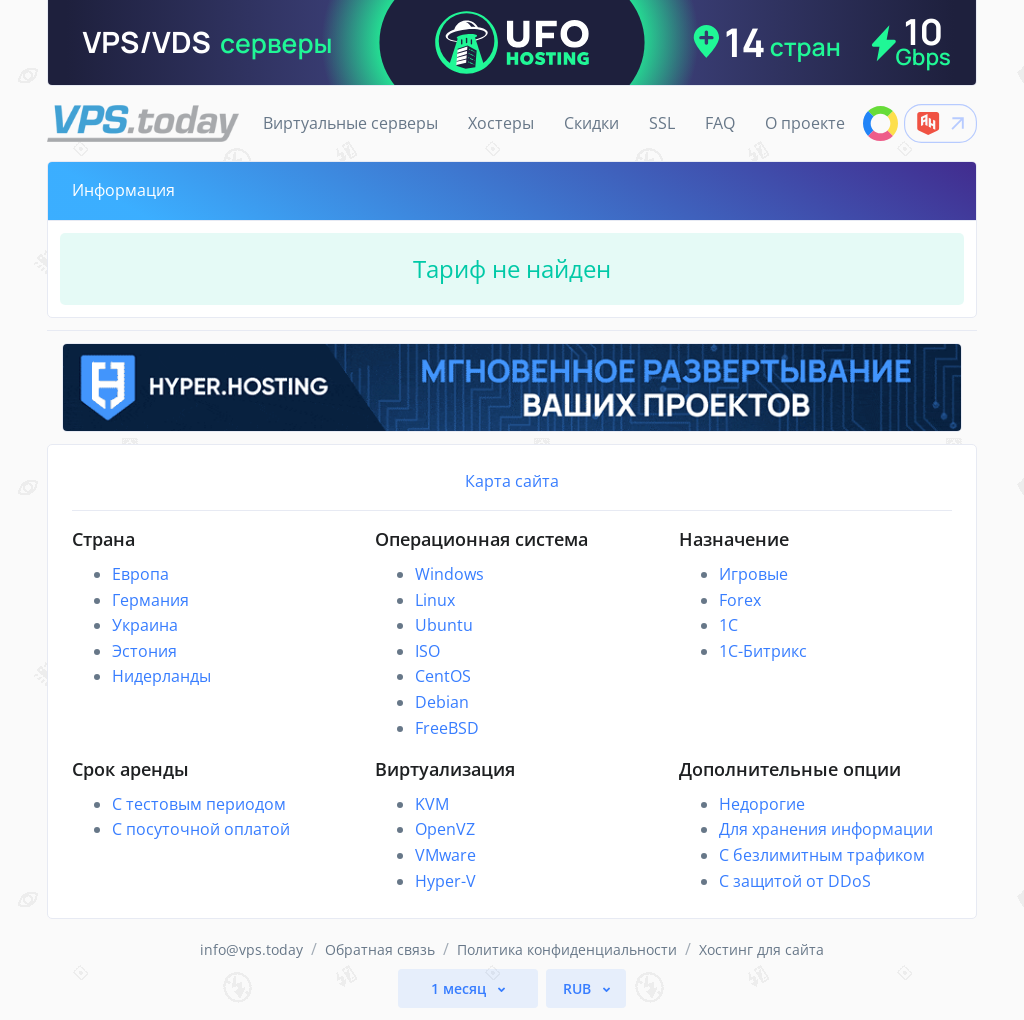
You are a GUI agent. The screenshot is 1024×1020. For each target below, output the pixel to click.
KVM (432, 804)
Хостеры (501, 123)
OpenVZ (445, 829)
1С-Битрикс (763, 651)
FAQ (720, 123)
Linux (435, 600)
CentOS (443, 676)
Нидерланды (161, 676)
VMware (445, 855)
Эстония (144, 651)
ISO (427, 651)
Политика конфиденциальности (567, 949)
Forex (740, 600)
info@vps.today (251, 949)
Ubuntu (444, 625)
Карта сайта (512, 481)
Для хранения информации (826, 829)
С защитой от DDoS (795, 881)
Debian (442, 702)
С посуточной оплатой (201, 829)
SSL (662, 123)
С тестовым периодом (199, 804)
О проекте (805, 123)
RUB (579, 988)
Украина (145, 625)
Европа (140, 574)
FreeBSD (447, 728)
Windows (449, 574)
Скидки (591, 123)
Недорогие (762, 804)
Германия (150, 600)
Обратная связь (380, 949)
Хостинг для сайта (761, 949)
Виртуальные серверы (350, 123)
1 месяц (460, 988)
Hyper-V (445, 881)
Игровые (753, 574)
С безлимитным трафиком (822, 855)
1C (728, 625)
